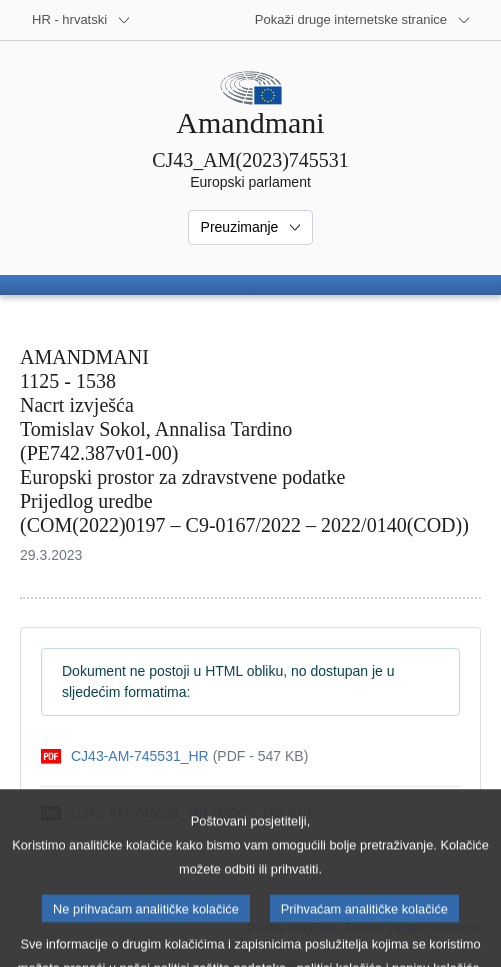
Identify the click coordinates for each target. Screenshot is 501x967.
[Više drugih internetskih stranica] (363, 20)
